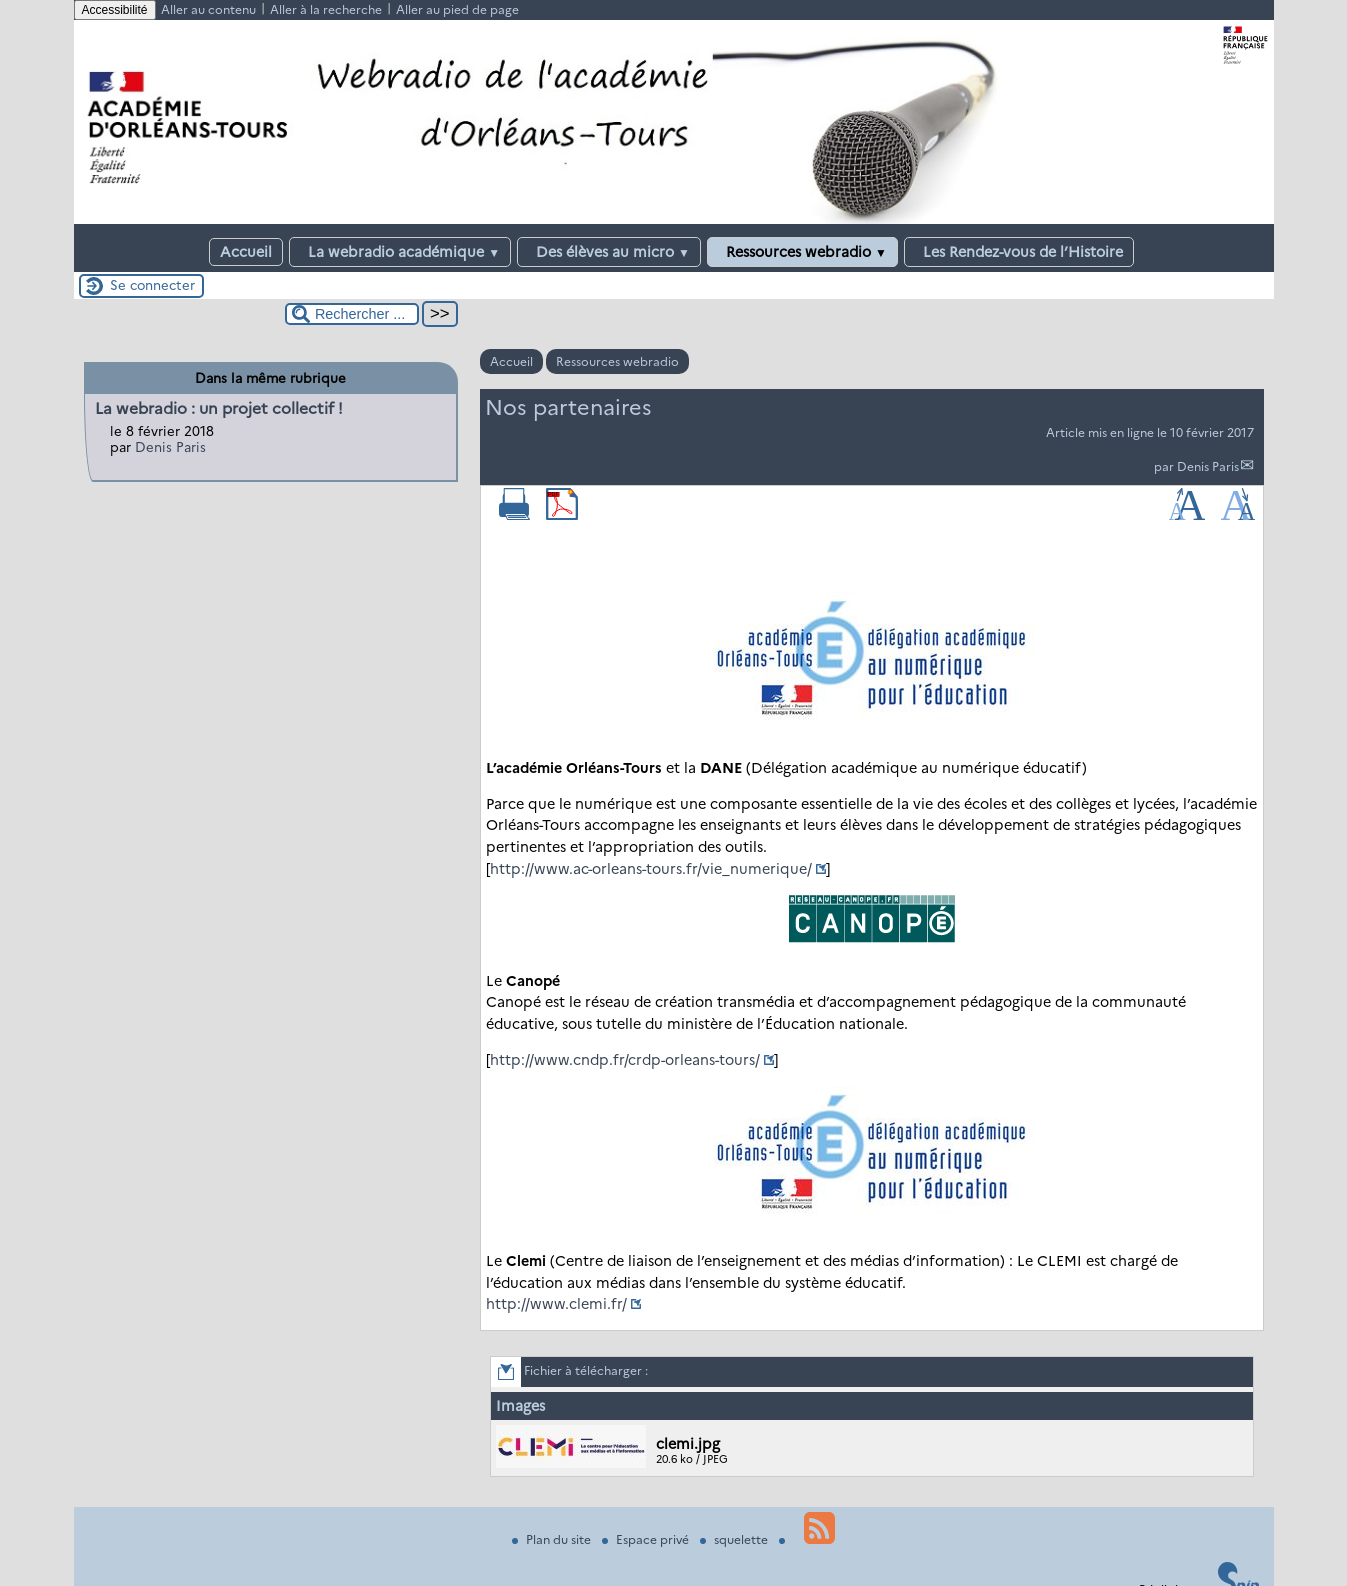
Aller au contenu (208, 9)
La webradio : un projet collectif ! (219, 408)
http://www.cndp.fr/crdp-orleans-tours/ (625, 1060)
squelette (735, 1539)
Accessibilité (115, 10)
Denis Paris (1208, 466)
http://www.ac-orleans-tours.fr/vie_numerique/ (651, 869)
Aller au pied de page (457, 9)
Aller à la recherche (326, 9)
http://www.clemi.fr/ (556, 1304)
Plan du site (553, 1539)
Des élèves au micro (609, 252)
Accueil (246, 252)
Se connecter (152, 285)
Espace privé (647, 1539)
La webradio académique (400, 252)
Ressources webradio (802, 252)
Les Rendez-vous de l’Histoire (1019, 252)
